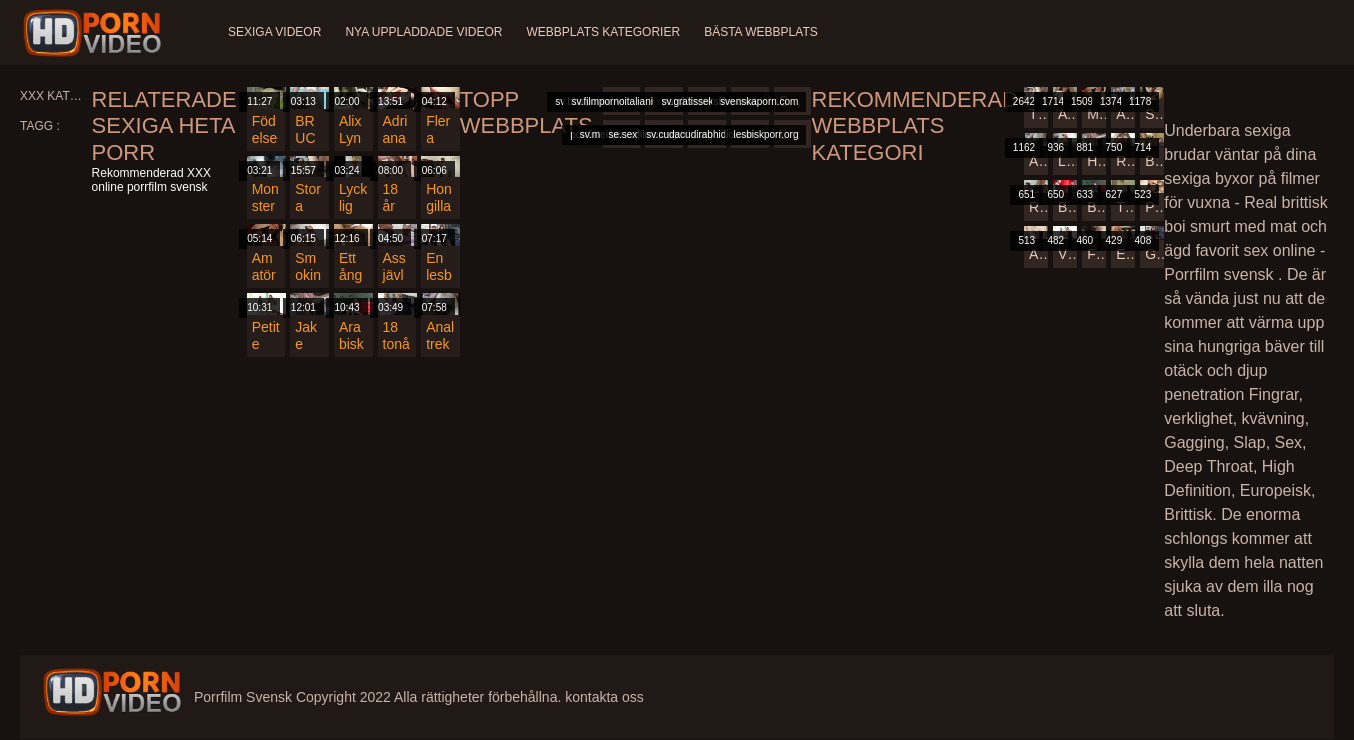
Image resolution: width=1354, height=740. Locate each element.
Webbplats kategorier (604, 32)
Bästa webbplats (761, 32)
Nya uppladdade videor (423, 32)
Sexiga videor (274, 32)
